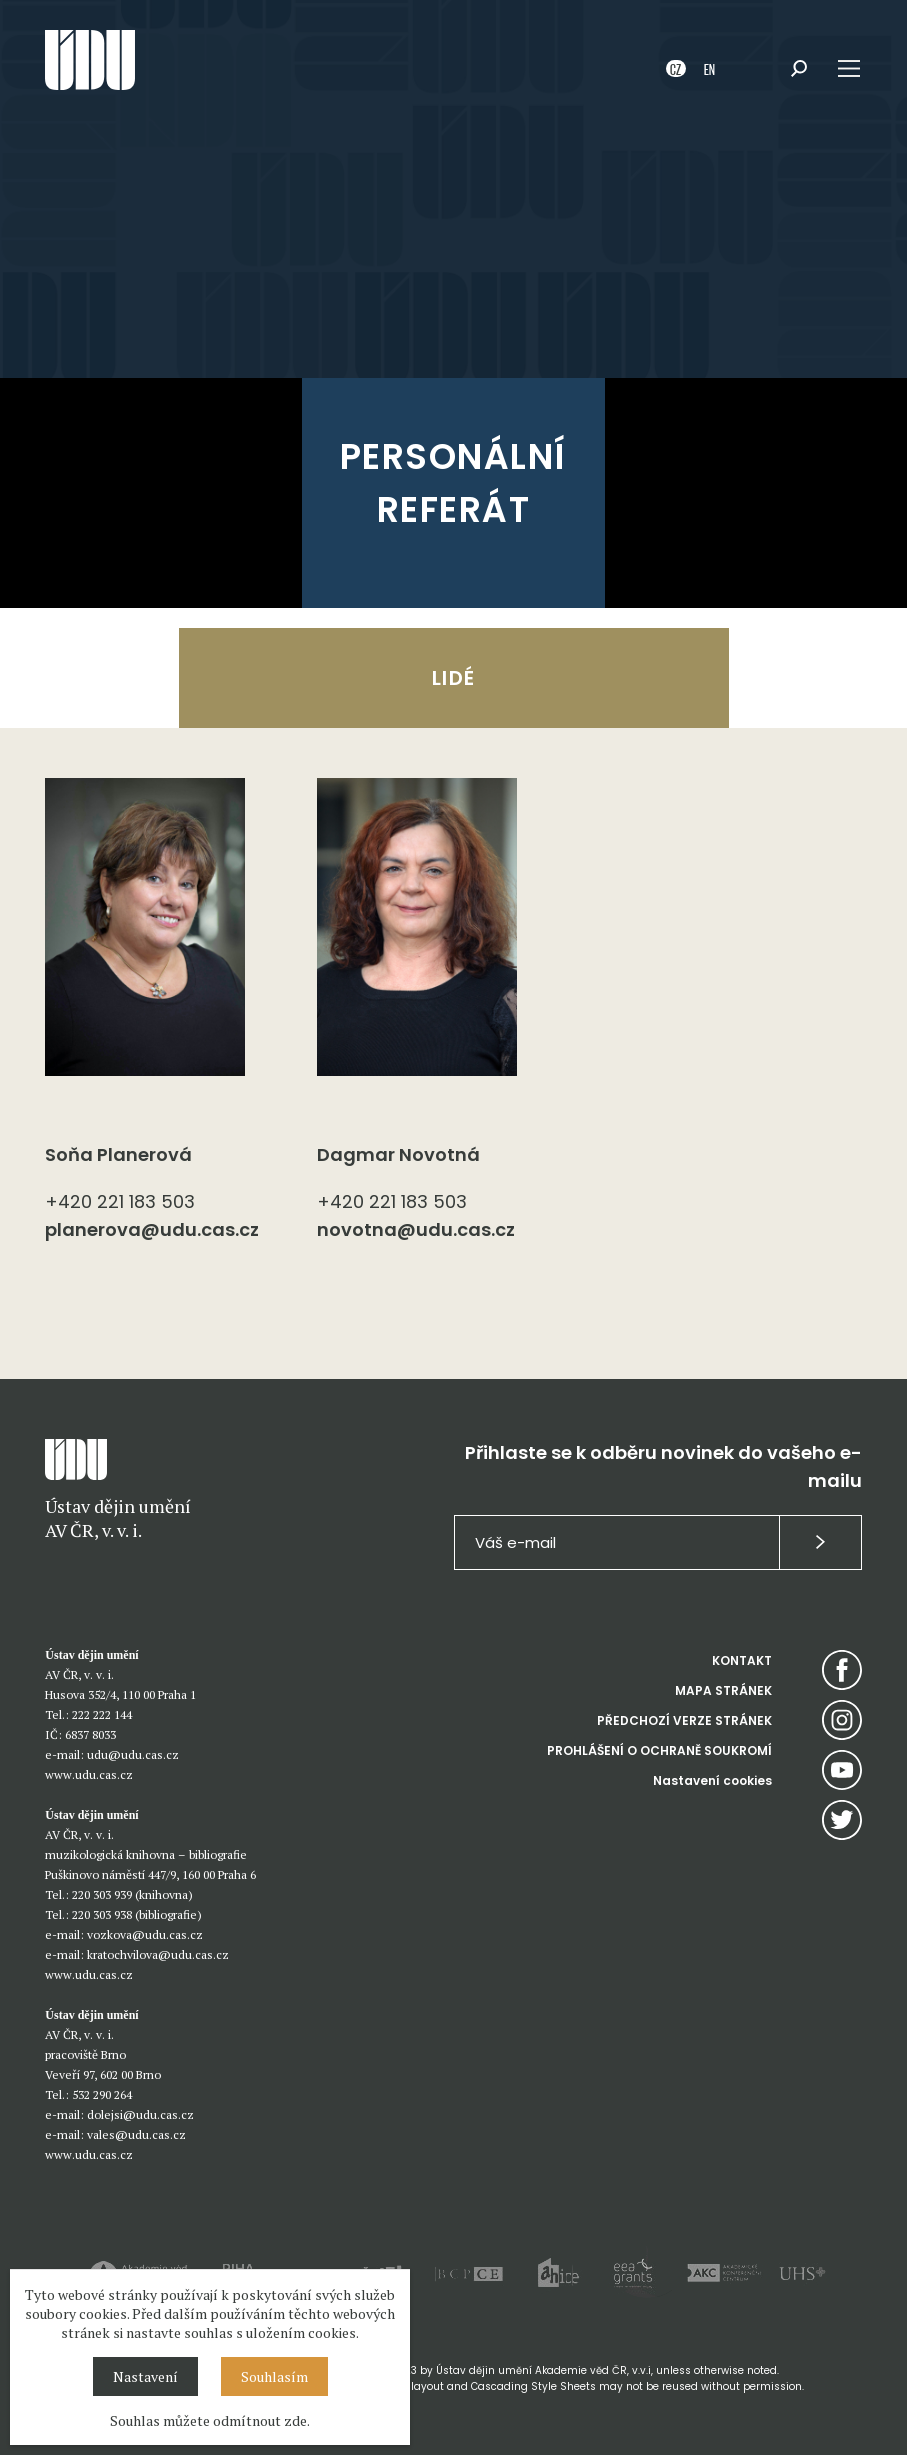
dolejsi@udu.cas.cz (140, 2114)
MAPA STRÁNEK (723, 1690)
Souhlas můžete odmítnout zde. (210, 2420)
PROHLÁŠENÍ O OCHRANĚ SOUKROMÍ (659, 1750)
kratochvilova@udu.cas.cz (158, 1954)
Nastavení (145, 2376)
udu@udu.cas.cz (133, 1754)
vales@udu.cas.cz (136, 2134)
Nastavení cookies (712, 1780)
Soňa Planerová (118, 1154)
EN (709, 68)
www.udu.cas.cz (89, 1774)
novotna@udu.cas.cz (416, 1229)
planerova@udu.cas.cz (152, 1229)
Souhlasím (274, 2376)
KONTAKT (742, 1660)
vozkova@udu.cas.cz (145, 1934)
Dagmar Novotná (398, 1154)
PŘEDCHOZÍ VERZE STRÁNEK (684, 1720)
